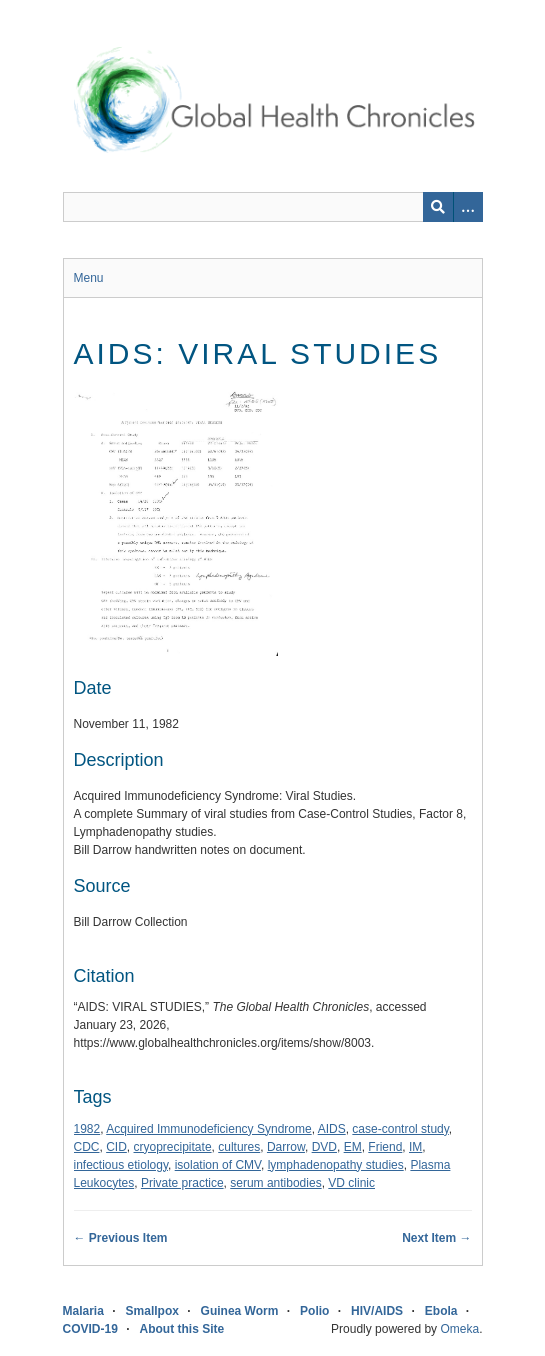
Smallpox (152, 1311)
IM (415, 1147)
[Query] (273, 207)
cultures (239, 1147)
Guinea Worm (240, 1311)
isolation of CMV (218, 1165)
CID (116, 1147)
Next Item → (436, 1238)
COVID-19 (90, 1329)
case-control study (400, 1129)
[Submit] (438, 207)
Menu (89, 278)
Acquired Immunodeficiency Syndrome (208, 1129)
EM (353, 1147)
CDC (87, 1147)
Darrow (286, 1147)
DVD (324, 1147)
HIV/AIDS (377, 1311)
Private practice (182, 1183)
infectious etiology (121, 1165)
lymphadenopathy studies (336, 1165)
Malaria (83, 1311)
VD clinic (351, 1183)
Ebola (441, 1311)
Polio (314, 1311)
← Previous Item (121, 1238)
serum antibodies (275, 1183)
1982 (87, 1129)
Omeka (459, 1329)
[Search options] (468, 207)
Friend (385, 1147)
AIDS (332, 1129)
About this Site (182, 1329)
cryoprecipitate (173, 1147)
